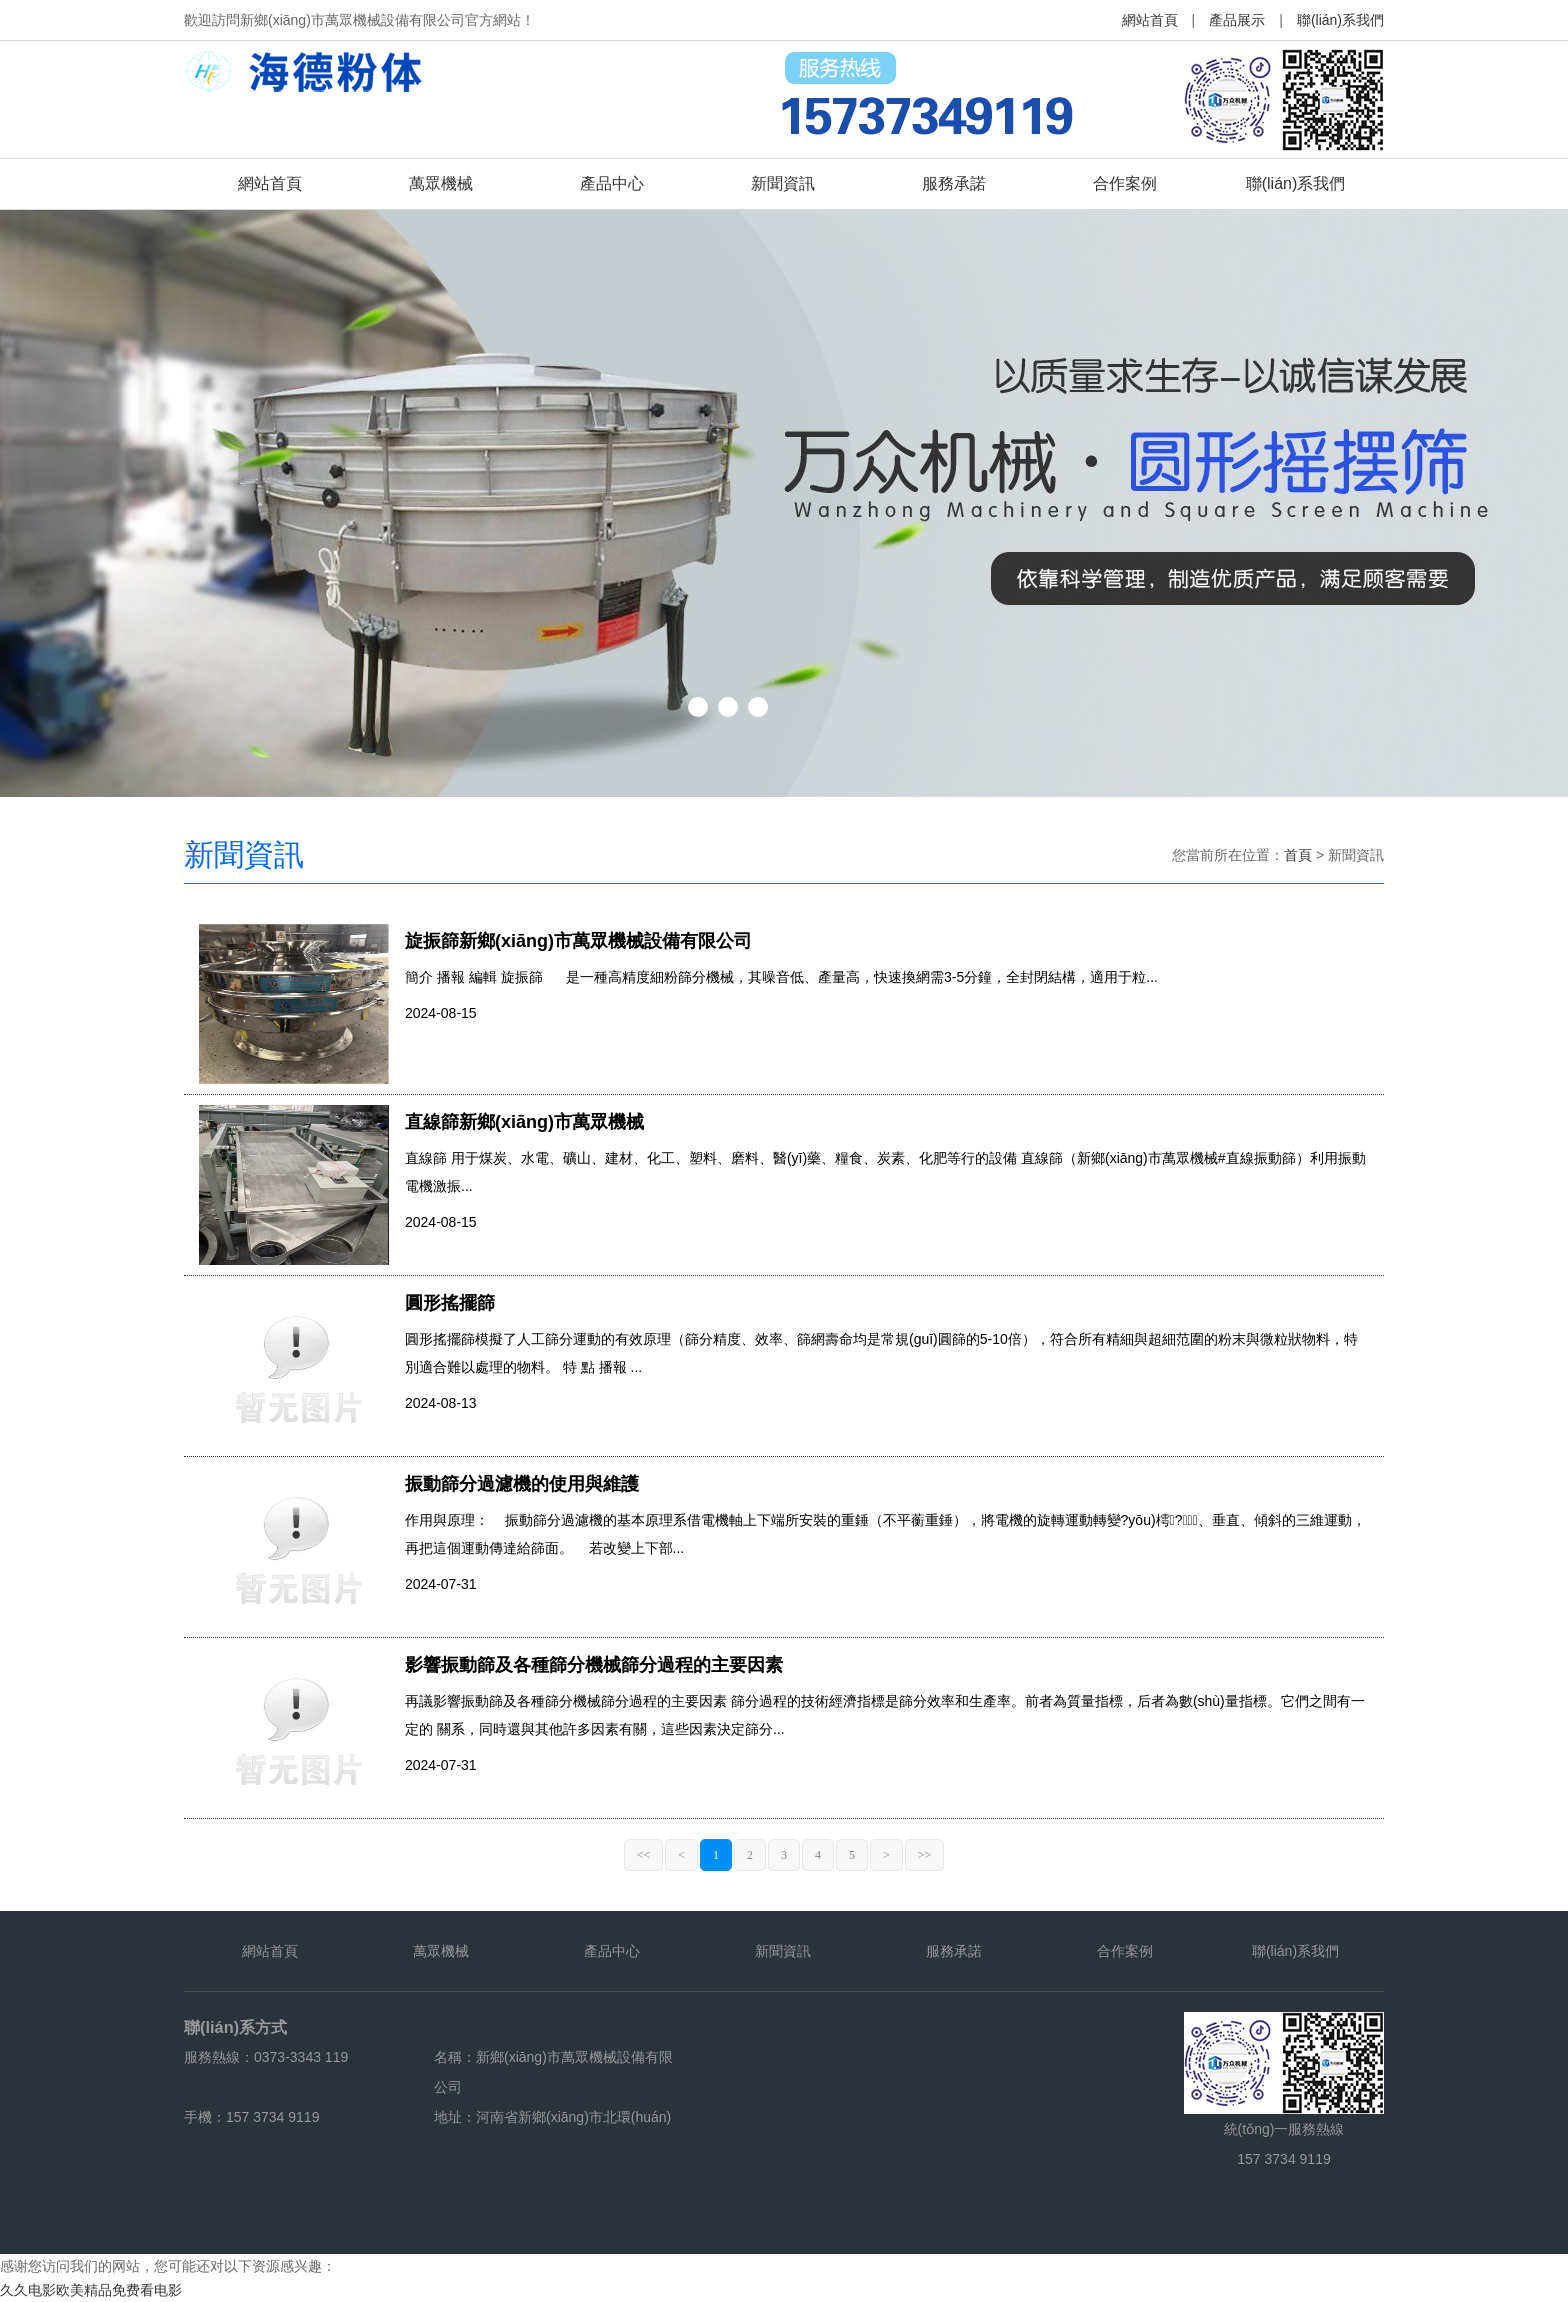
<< (644, 1855)
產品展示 (1237, 20)
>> (925, 1855)
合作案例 (1125, 183)
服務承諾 (954, 183)
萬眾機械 (441, 183)
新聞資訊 (783, 183)
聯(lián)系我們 (1340, 20)
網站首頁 (1150, 20)
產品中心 (612, 183)
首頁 (1298, 855)
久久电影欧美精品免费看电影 (91, 2290)
